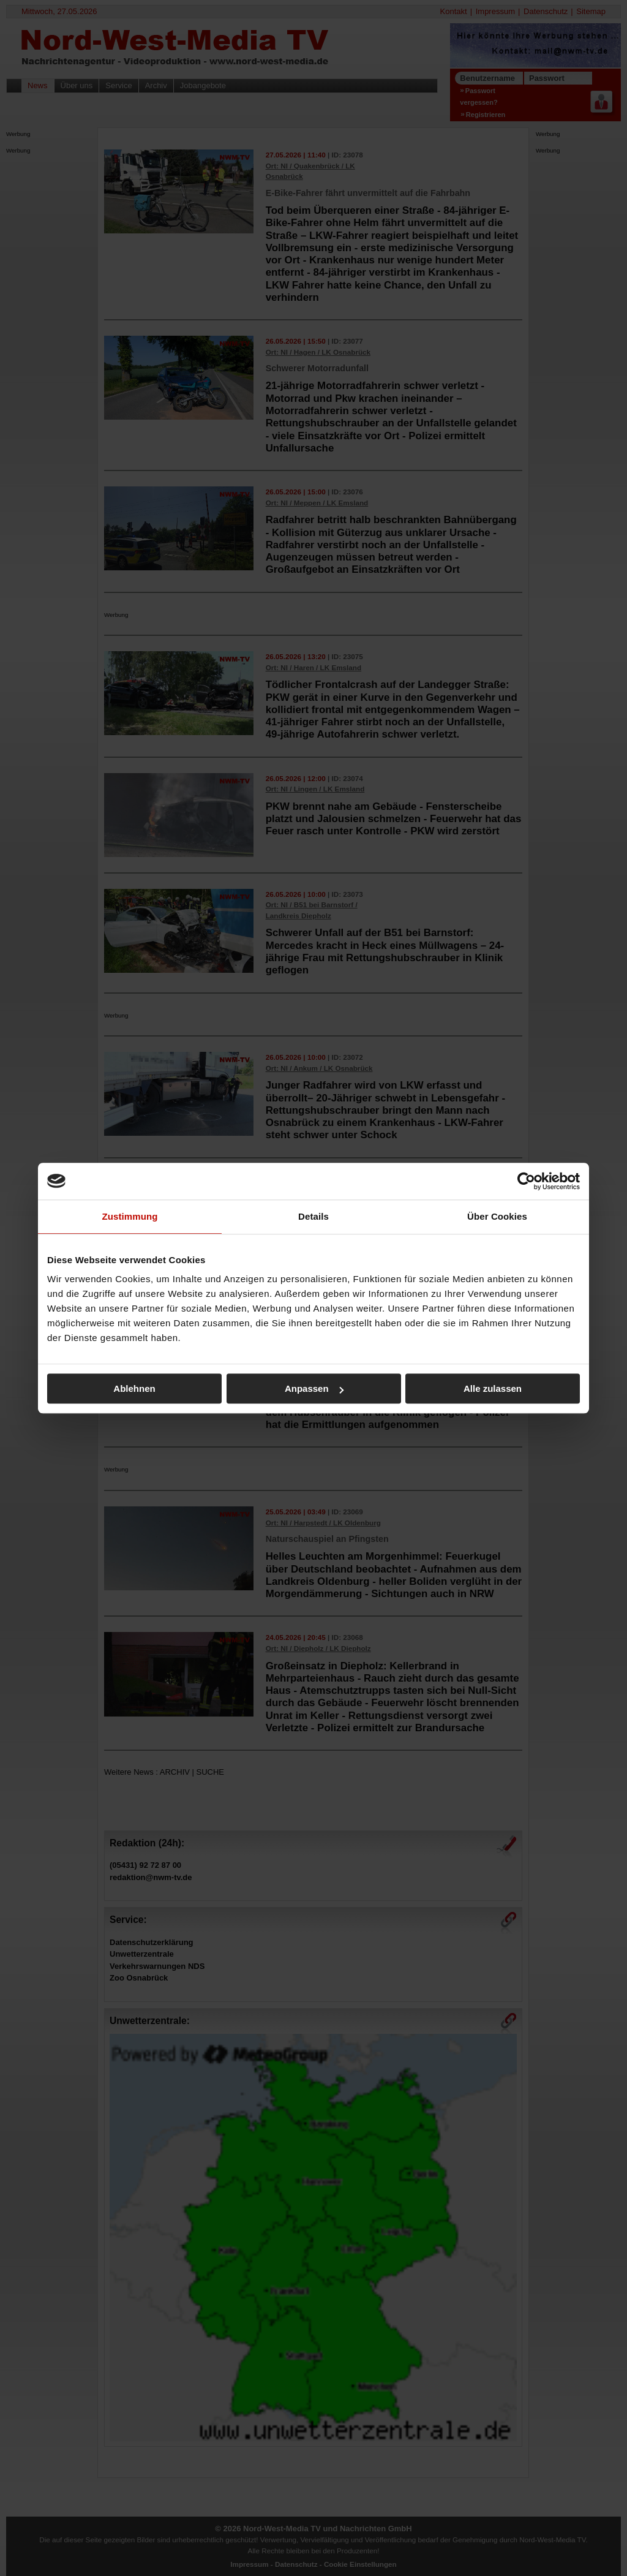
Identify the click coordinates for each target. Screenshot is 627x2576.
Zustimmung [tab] (130, 1216)
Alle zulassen (493, 1388)
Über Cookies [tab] (497, 1216)
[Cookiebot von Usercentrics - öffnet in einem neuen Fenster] (526, 1181)
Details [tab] (313, 1216)
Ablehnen (134, 1388)
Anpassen (314, 1388)
